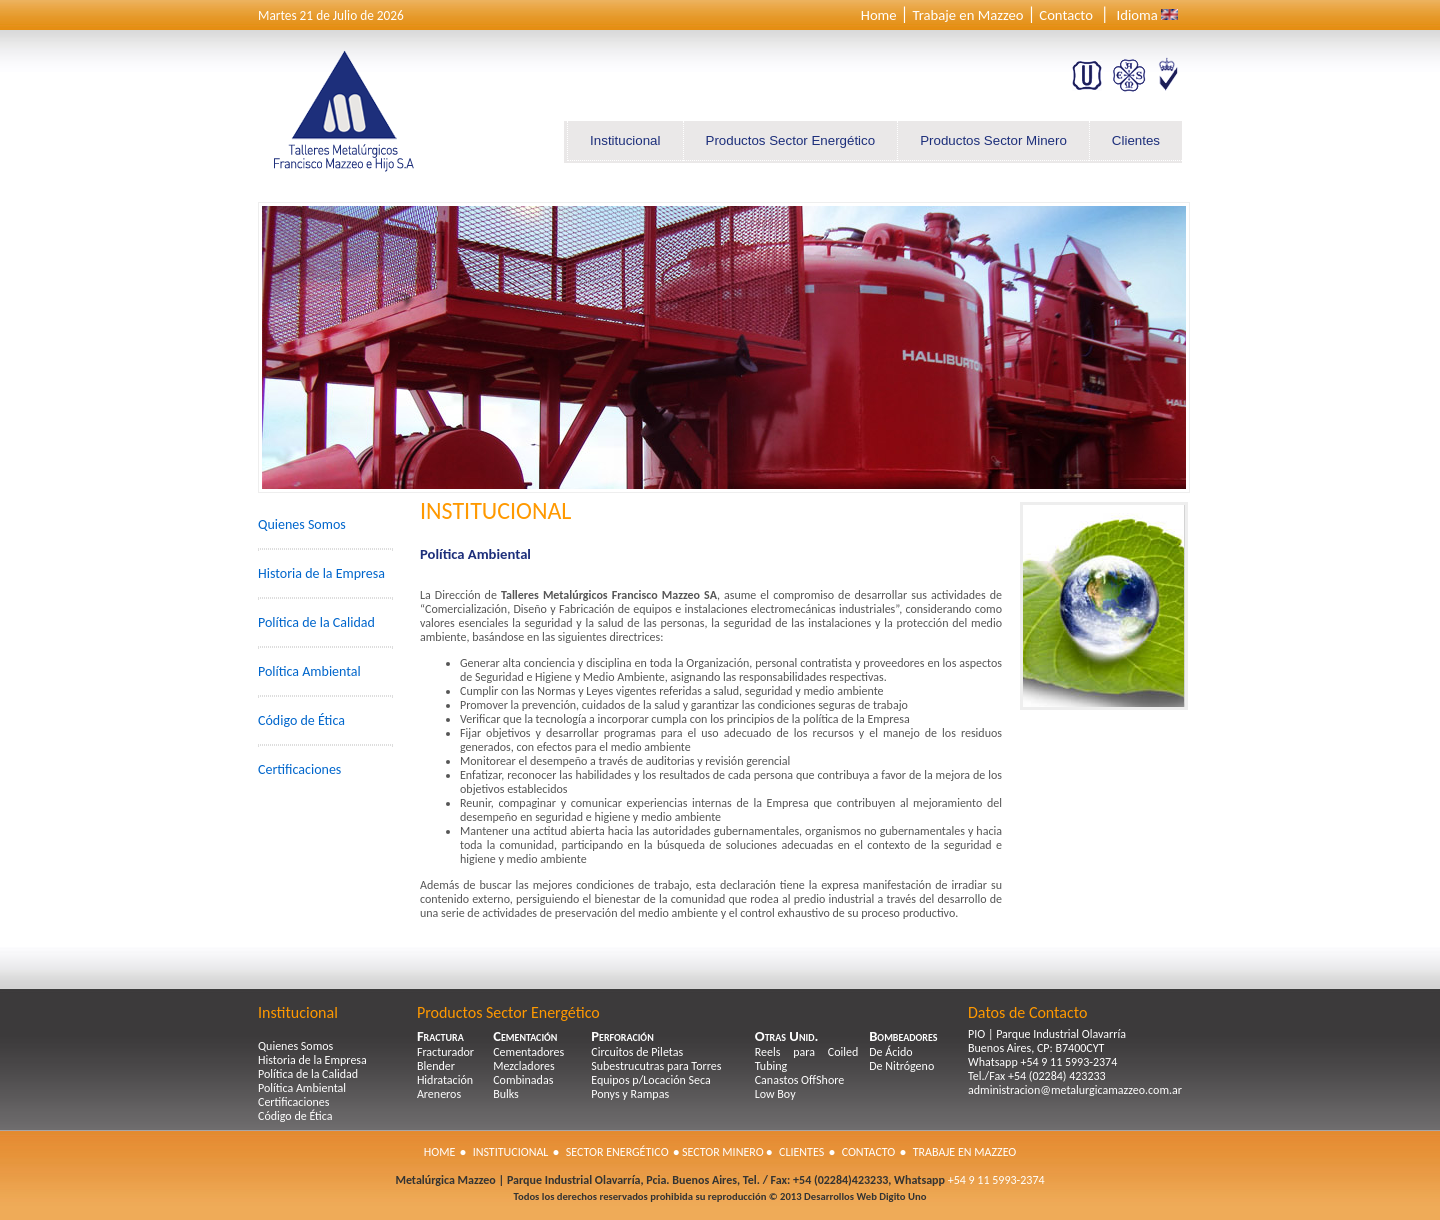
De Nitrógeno (901, 1066)
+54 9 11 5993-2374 (995, 1180)
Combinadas (523, 1080)
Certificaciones (299, 769)
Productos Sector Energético (791, 140)
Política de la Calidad (316, 622)
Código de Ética (301, 720)
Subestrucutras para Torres (656, 1066)
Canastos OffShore (799, 1080)
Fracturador (445, 1052)
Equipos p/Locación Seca (651, 1080)
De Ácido (890, 1052)
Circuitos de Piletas (637, 1052)
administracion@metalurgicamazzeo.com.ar (1075, 1090)
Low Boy (775, 1094)
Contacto (1066, 15)
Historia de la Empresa (321, 573)
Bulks (506, 1094)
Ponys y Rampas (630, 1094)
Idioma (1137, 15)
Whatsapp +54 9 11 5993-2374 (1042, 1062)
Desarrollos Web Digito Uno (865, 1196)
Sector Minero (723, 1152)
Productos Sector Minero (993, 140)
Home (879, 15)
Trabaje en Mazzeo (967, 15)
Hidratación (445, 1080)
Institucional (625, 140)
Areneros (439, 1094)
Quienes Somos (302, 524)
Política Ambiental (309, 671)
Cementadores (528, 1052)
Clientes (1136, 140)
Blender (436, 1066)
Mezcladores (524, 1066)
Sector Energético (617, 1152)
